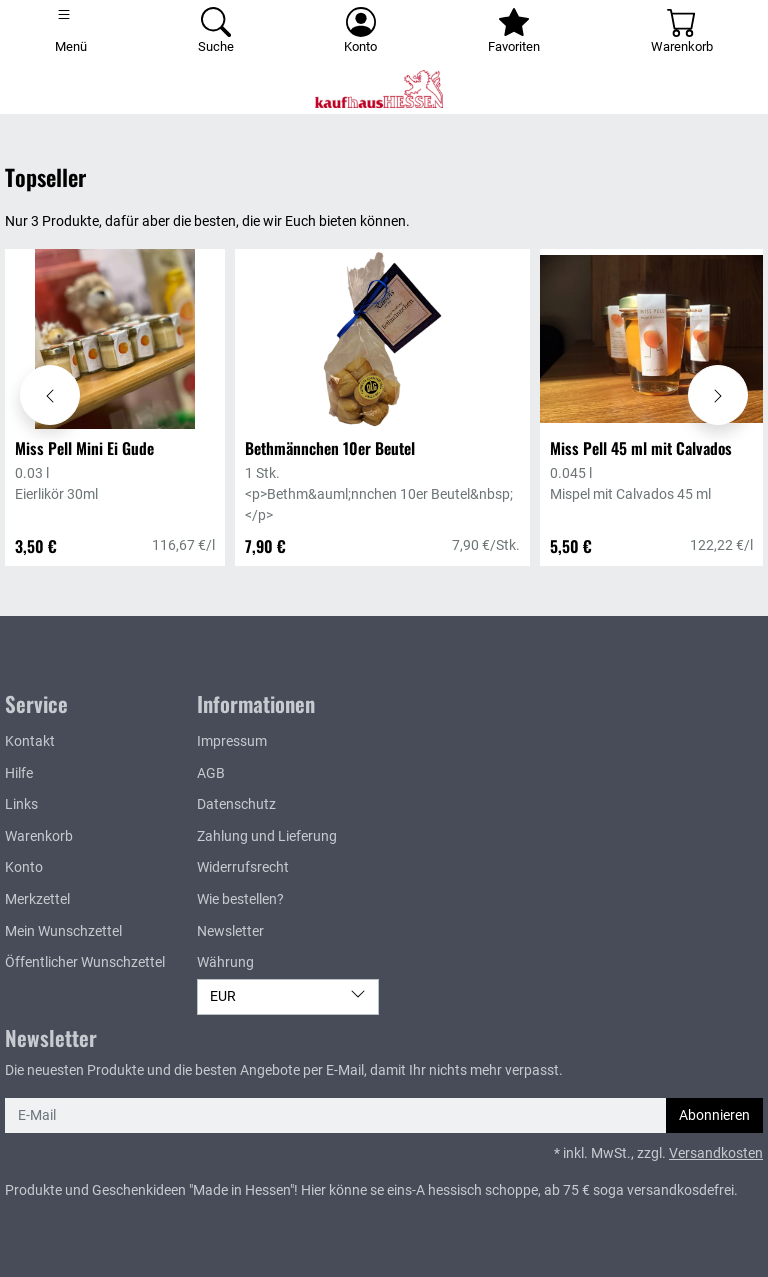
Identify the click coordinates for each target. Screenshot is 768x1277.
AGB (211, 773)
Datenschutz (236, 804)
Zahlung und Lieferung (267, 836)
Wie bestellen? (240, 899)
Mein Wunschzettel (63, 931)
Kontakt (30, 741)
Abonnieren (714, 1115)
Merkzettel (37, 899)
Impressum (232, 741)
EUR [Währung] (288, 995)
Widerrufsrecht (243, 867)
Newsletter (230, 931)
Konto (24, 867)
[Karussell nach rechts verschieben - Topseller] (718, 395)
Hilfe (19, 773)
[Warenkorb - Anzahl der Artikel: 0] (681, 32)
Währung (225, 962)
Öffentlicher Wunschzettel (85, 962)
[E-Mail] (336, 1116)
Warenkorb (39, 836)
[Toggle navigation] (71, 32)
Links (21, 804)
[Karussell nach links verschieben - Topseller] (50, 395)
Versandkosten (716, 1153)
